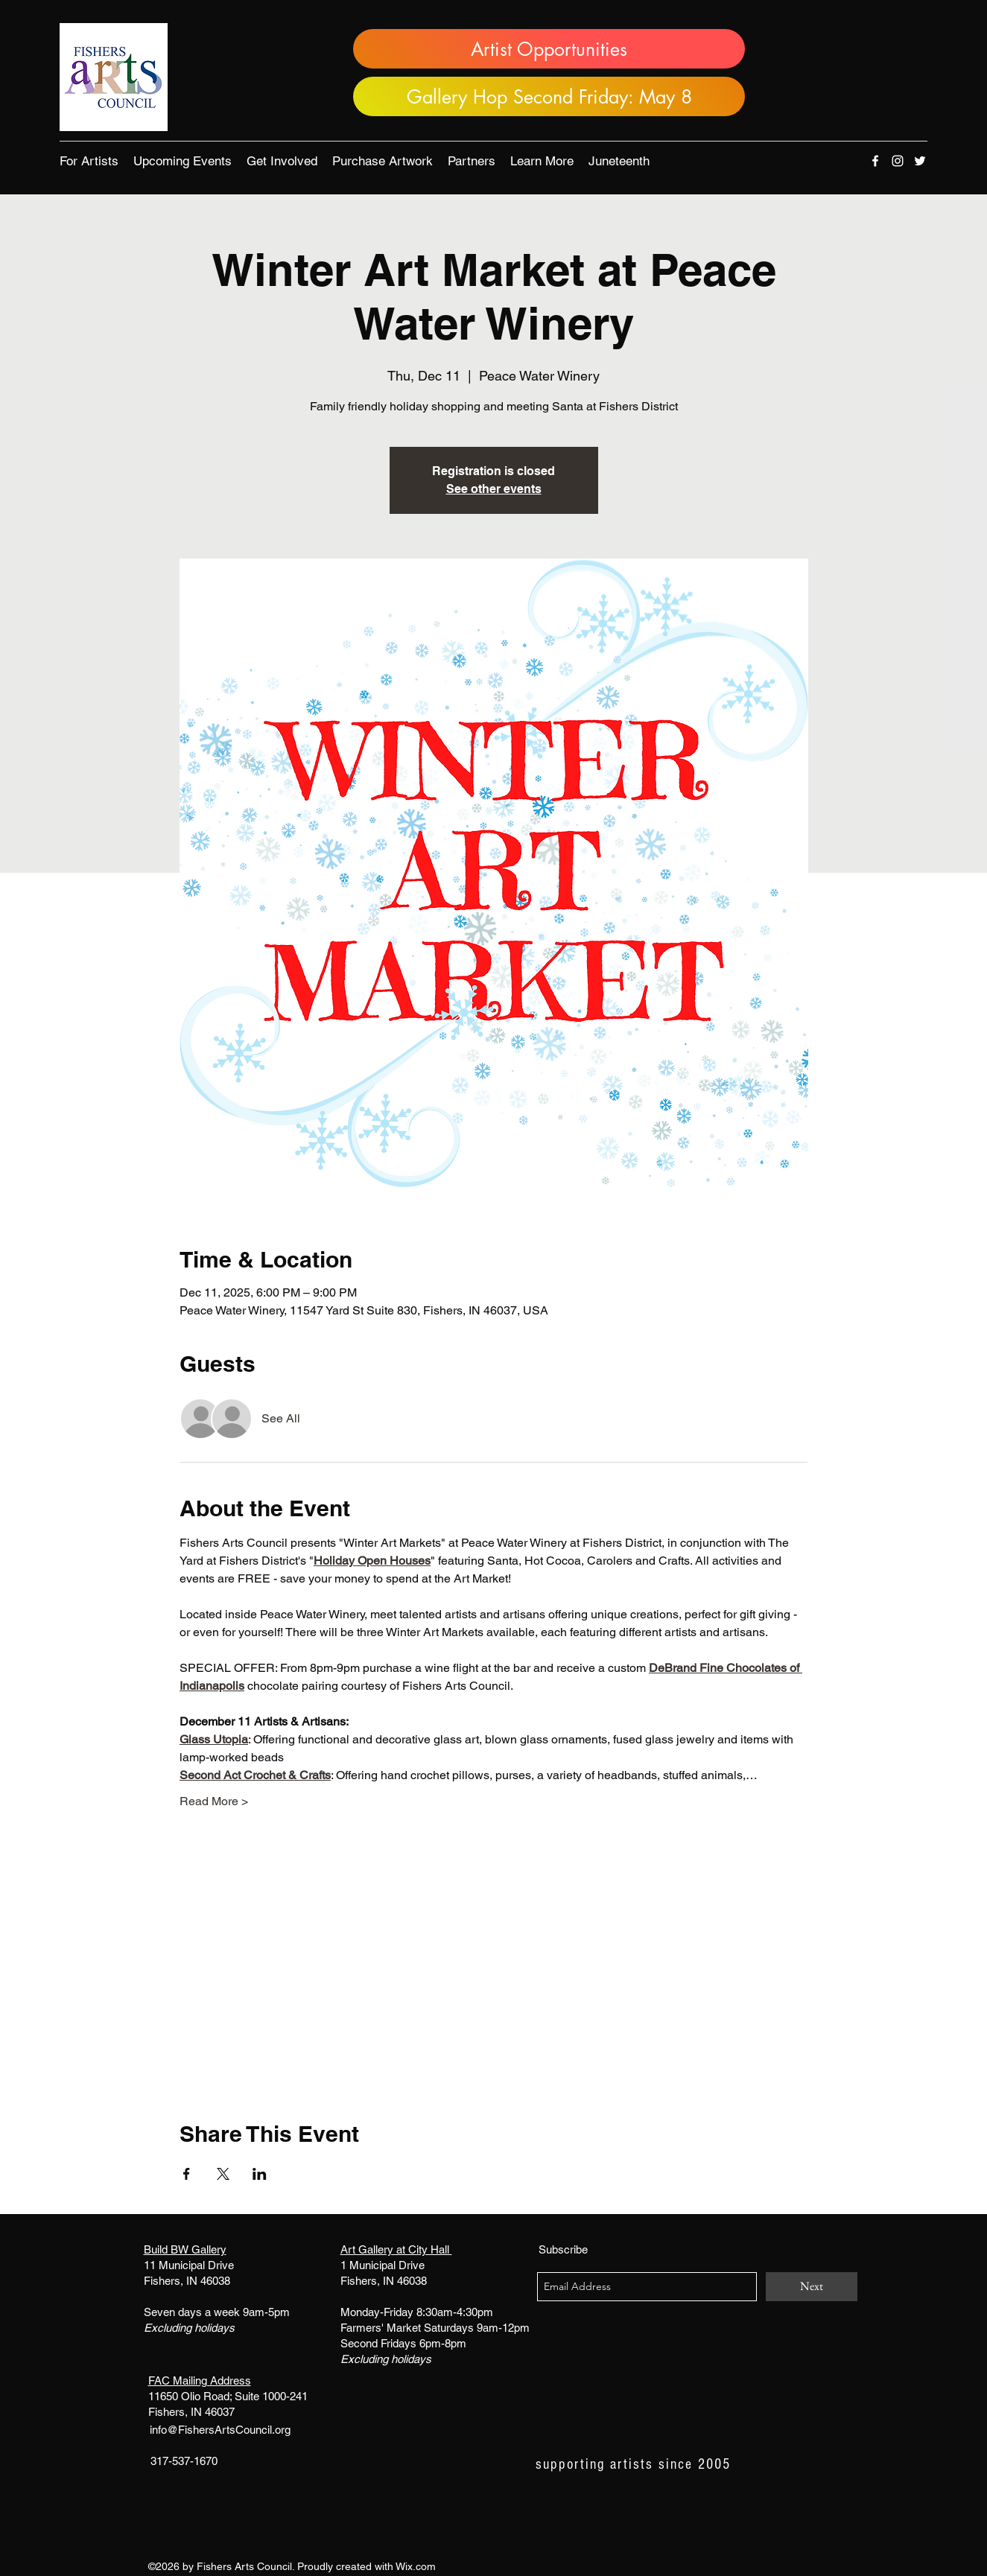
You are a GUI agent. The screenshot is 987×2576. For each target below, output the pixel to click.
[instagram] (897, 160)
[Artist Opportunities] (549, 49)
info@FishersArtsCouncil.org (220, 2429)
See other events (494, 489)
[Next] (811, 2286)
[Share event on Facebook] (187, 2174)
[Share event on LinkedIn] (260, 2174)
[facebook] (875, 160)
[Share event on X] (223, 2174)
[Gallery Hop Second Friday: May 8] (549, 96)
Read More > (214, 1801)
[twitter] (920, 160)
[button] (89, 161)
